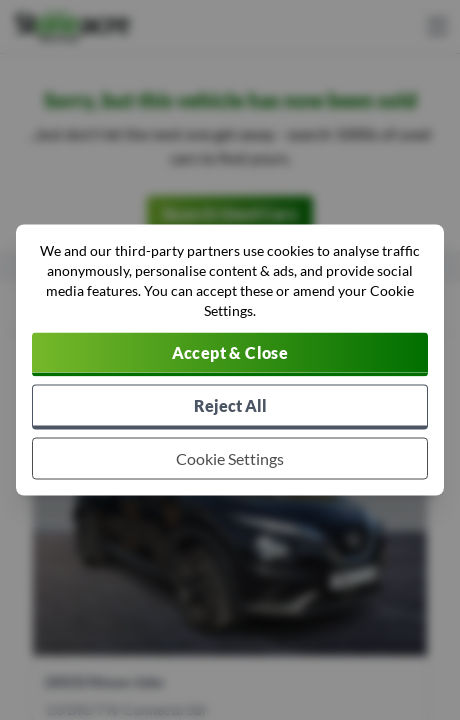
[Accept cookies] (230, 355)
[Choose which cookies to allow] (230, 459)
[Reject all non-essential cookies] (230, 407)
